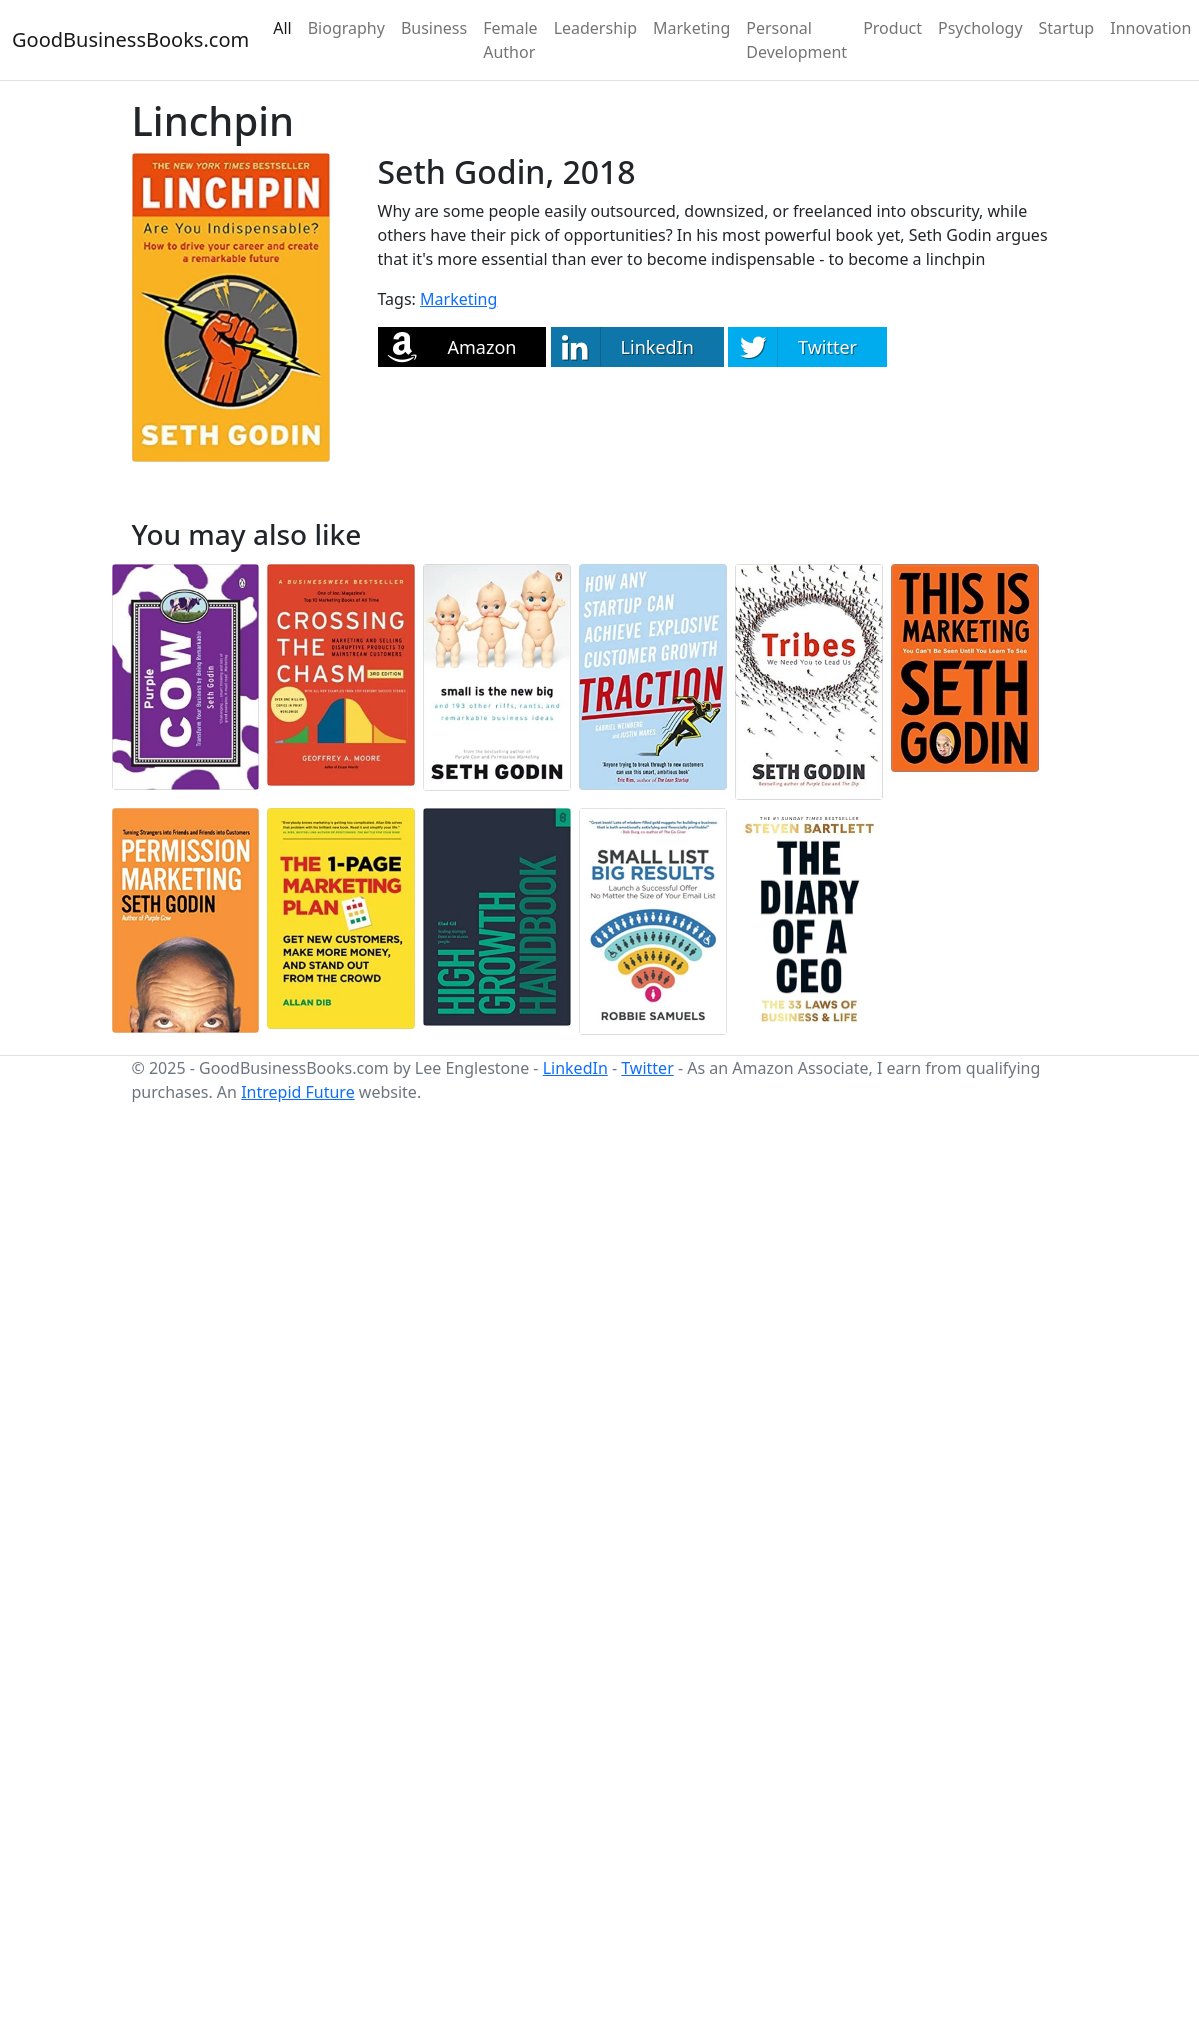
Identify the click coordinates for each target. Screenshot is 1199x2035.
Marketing (691, 28)
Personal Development (796, 40)
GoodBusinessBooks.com (130, 39)
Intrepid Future (298, 1092)
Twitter (647, 1068)
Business (434, 28)
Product (892, 28)
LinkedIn (575, 1068)
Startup (1067, 28)
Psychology (980, 28)
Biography (346, 28)
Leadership (595, 28)
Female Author (510, 40)
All (282, 28)
